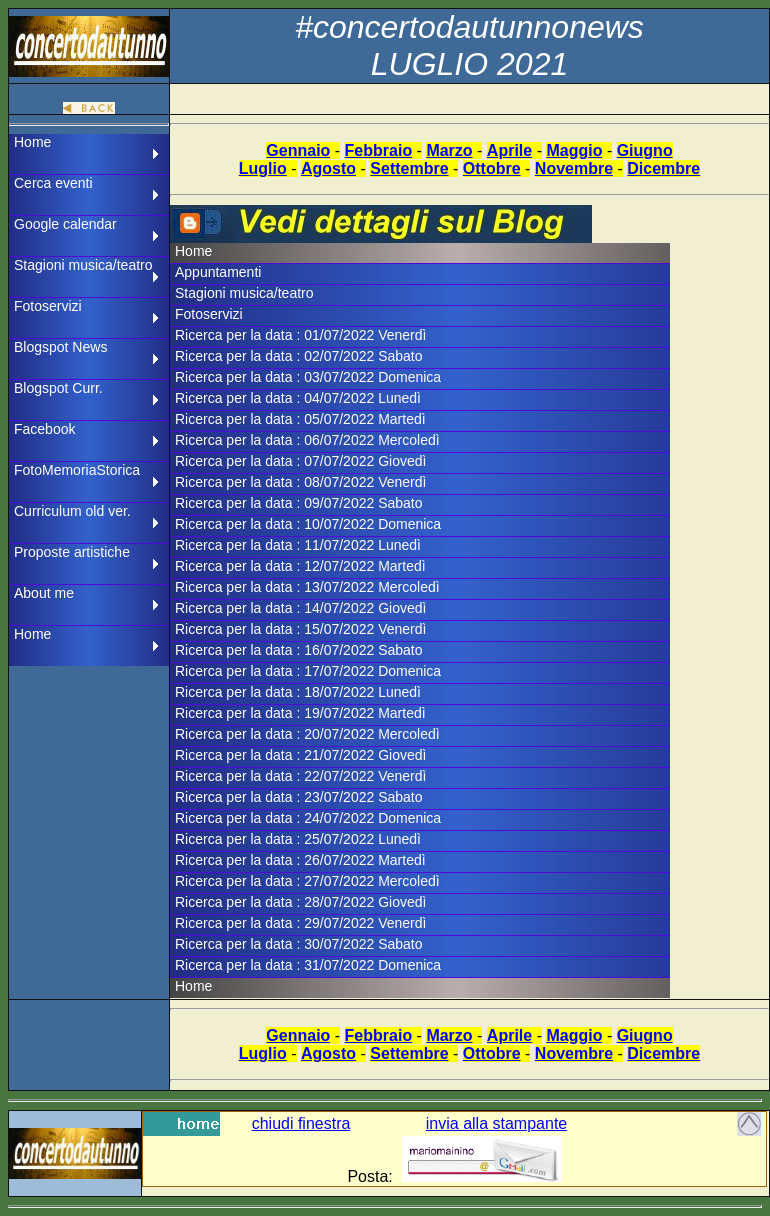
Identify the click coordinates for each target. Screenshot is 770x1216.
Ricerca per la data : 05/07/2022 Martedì (300, 419)
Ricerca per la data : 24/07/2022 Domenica (308, 818)
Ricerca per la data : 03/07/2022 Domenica (308, 377)
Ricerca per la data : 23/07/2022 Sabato (299, 797)
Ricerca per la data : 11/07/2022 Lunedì (298, 545)
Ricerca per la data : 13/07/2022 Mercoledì (307, 587)
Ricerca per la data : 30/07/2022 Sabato (299, 944)
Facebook (44, 429)
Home (32, 142)
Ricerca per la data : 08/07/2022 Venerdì (300, 482)
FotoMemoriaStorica (77, 470)
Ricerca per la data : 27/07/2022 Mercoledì (307, 881)
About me (44, 593)
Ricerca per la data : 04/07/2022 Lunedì (298, 398)
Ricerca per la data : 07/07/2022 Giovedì (300, 461)
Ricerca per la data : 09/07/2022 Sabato (299, 503)
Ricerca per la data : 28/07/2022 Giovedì (300, 902)
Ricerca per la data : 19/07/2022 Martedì (300, 713)
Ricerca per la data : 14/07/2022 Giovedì (300, 608)
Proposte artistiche (72, 552)
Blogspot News (60, 347)
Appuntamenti (218, 272)
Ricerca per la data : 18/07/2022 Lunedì (298, 692)
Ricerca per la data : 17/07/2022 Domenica (308, 671)
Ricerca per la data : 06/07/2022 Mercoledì (307, 440)
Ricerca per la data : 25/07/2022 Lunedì (298, 839)
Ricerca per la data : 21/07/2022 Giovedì (300, 755)
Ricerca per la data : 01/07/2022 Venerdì (300, 335)
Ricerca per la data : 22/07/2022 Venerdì (300, 776)
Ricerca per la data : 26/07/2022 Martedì (300, 860)
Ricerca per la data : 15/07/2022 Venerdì (300, 629)
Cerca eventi (53, 183)
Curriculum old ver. (72, 511)
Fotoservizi (48, 306)
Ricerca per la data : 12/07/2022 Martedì (300, 566)
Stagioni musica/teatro (83, 265)
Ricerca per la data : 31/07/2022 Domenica (308, 965)
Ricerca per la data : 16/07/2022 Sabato (299, 650)
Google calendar (65, 224)
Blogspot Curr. (58, 388)
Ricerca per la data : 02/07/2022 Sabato (299, 356)
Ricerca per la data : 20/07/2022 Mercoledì (307, 734)
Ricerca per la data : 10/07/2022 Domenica (308, 524)
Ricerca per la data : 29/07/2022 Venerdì (300, 923)
